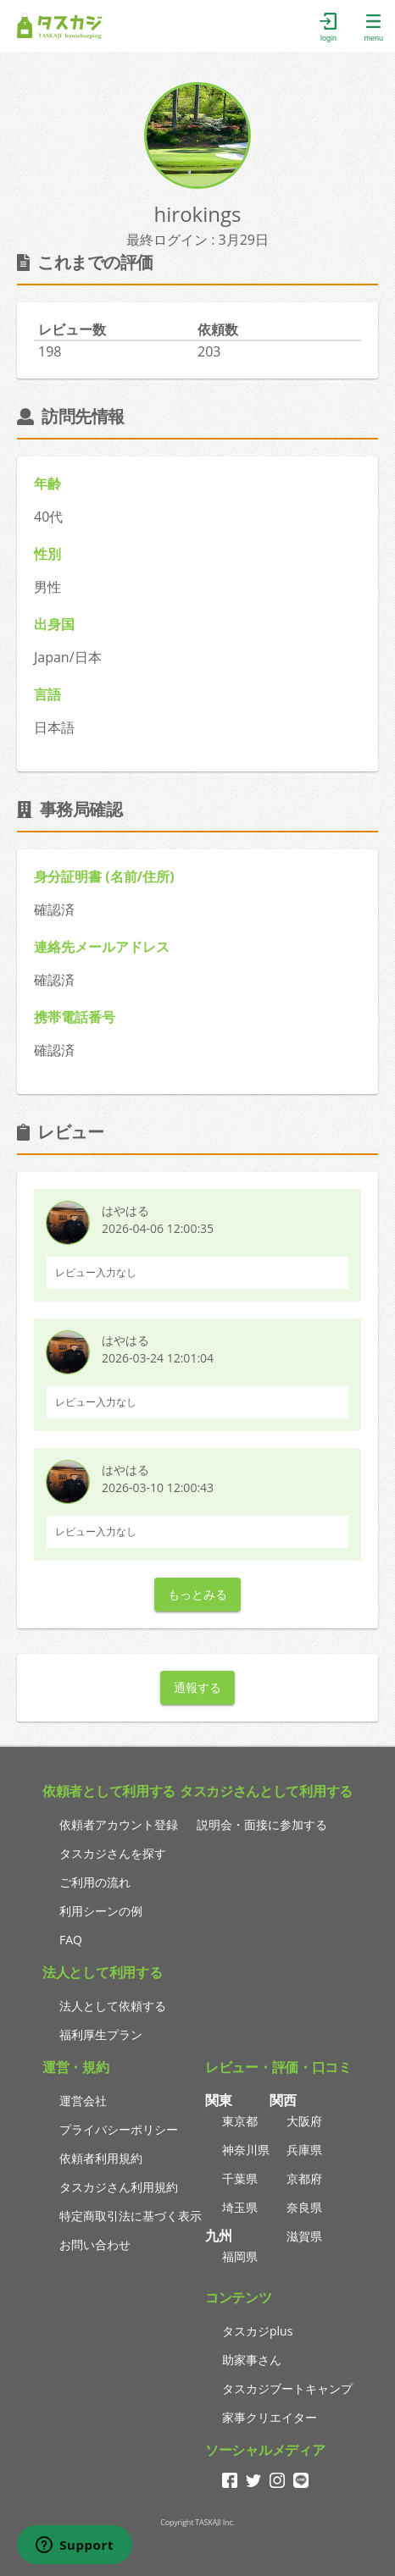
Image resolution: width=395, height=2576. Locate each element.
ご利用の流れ (95, 1882)
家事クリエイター (269, 2417)
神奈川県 (246, 2150)
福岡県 (240, 2256)
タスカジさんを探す (112, 1853)
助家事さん (251, 2360)
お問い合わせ (95, 2244)
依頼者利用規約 (100, 2158)
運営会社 (83, 2100)
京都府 (304, 2178)
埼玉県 (240, 2207)
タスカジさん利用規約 (118, 2187)
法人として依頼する (112, 2006)
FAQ (70, 1940)
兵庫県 (304, 2150)
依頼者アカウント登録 (118, 1824)
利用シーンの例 (100, 1911)
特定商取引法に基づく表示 (130, 2216)
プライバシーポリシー (118, 2129)
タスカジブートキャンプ (287, 2388)
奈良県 (304, 2207)
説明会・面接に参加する (262, 1824)
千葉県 (240, 2178)
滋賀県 (304, 2236)
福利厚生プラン (100, 2034)
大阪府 (304, 2121)
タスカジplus (257, 2331)
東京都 (240, 2121)
